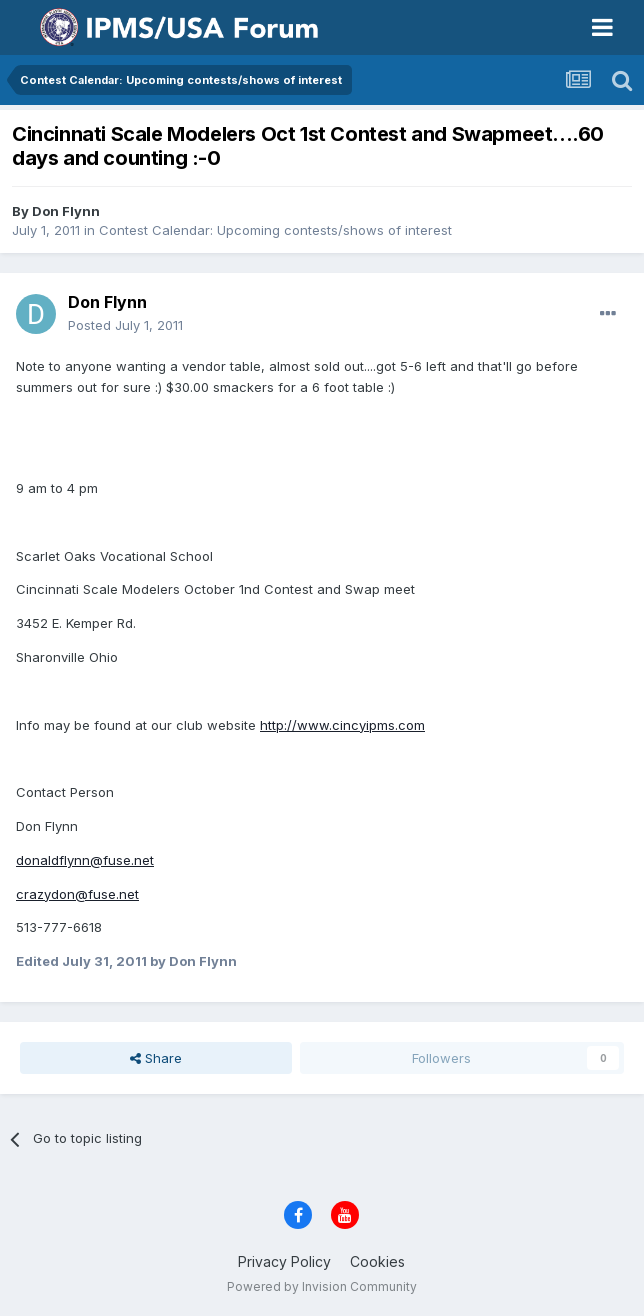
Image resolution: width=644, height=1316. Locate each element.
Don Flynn (66, 211)
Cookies (377, 1261)
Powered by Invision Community (322, 1286)
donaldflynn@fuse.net (85, 860)
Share (156, 1058)
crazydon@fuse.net (77, 894)
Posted (125, 325)
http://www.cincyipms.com (342, 725)
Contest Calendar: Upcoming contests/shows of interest (275, 230)
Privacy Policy (284, 1261)
